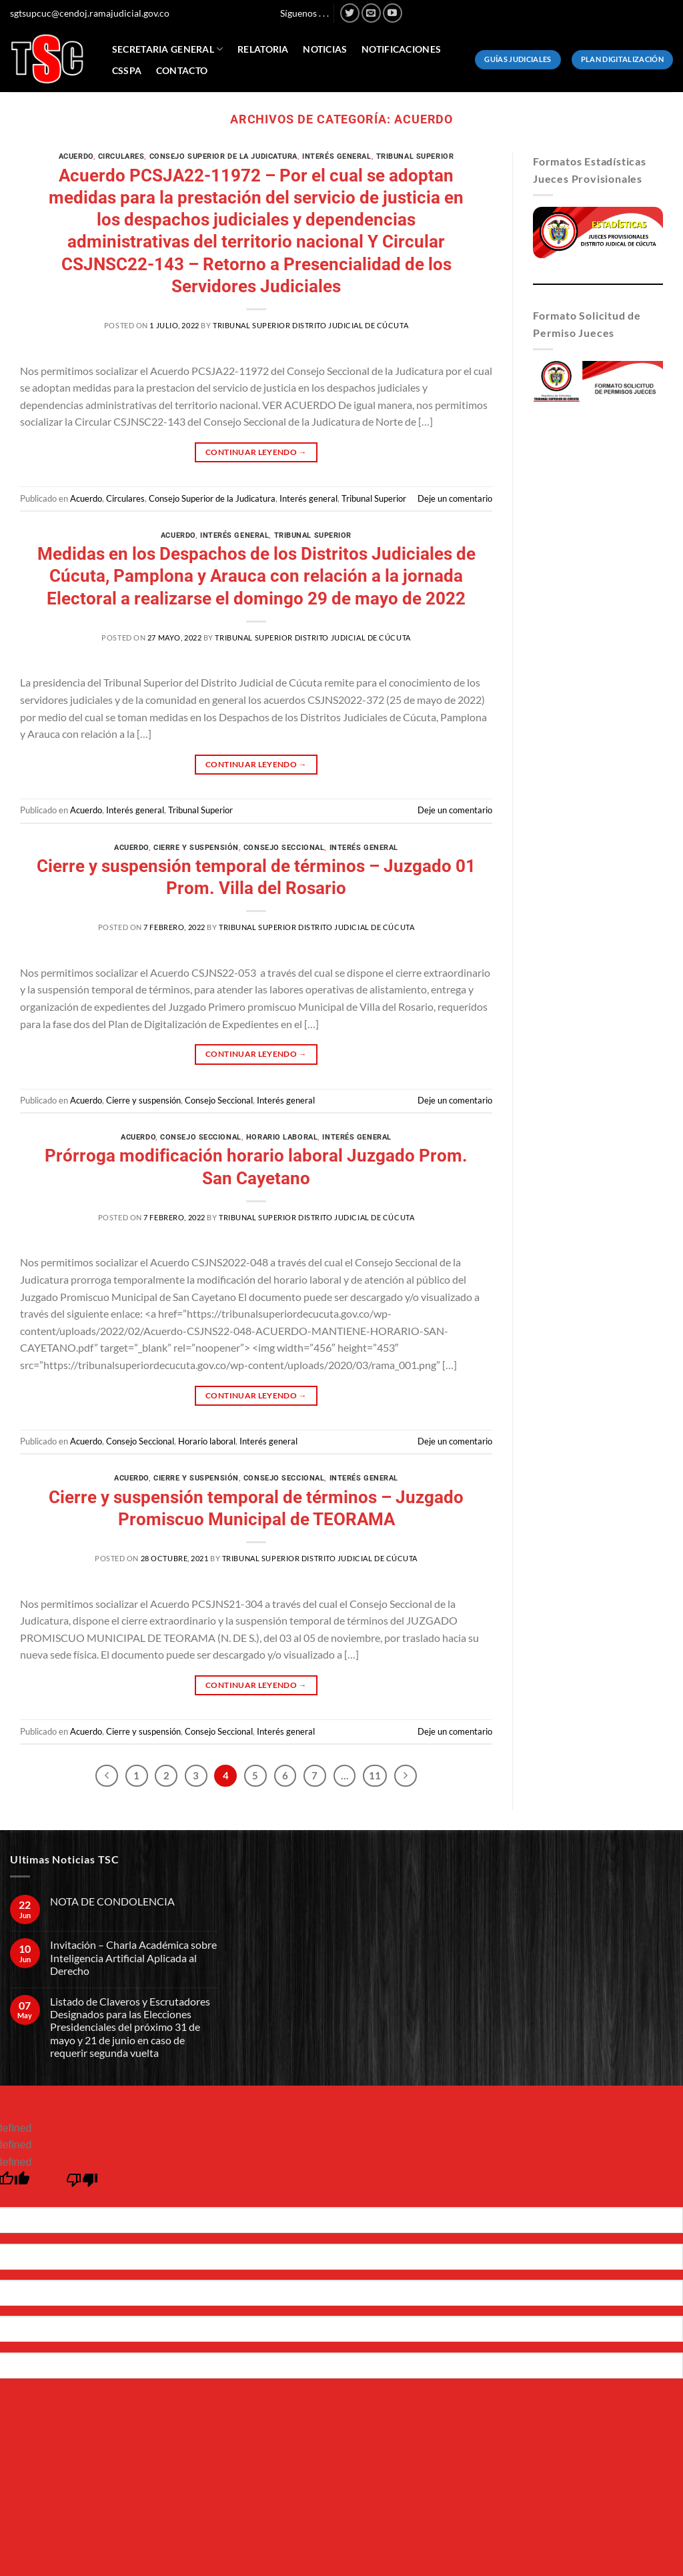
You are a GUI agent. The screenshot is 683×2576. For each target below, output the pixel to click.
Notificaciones (401, 49)
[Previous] (106, 1776)
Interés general (336, 156)
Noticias (325, 49)
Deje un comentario (455, 498)
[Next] (405, 1776)
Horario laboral (281, 1137)
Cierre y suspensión (196, 847)
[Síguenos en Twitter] (350, 13)
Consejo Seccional (284, 847)
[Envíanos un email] (371, 13)
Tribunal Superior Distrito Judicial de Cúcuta (310, 325)
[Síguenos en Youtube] (392, 13)
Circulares (121, 156)
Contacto (181, 70)
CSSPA (126, 70)
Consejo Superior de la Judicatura (223, 156)
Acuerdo (76, 156)
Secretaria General (167, 49)
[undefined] (82, 2183)
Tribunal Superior (415, 156)
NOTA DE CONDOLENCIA (112, 1901)
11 (375, 1775)
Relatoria (263, 49)
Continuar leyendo (256, 452)
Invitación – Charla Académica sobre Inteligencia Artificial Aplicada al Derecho (133, 1957)
